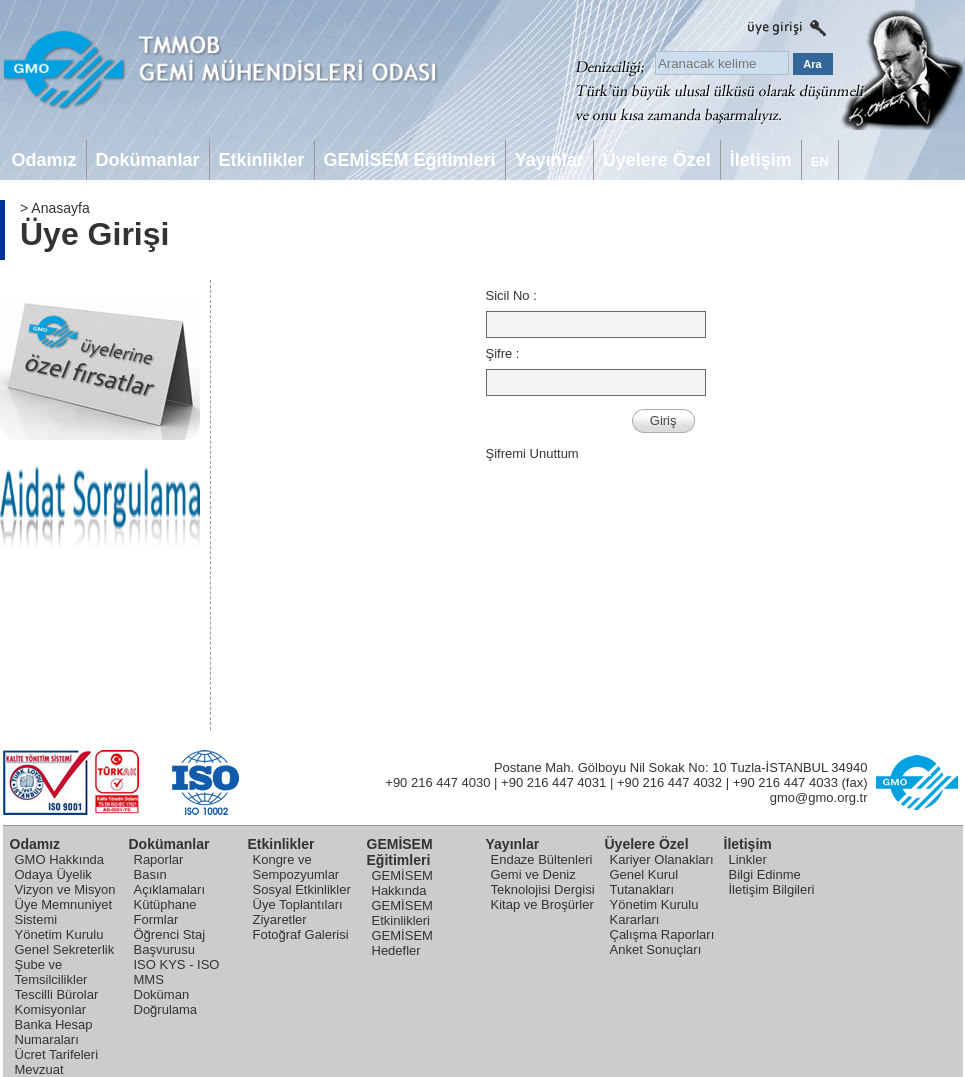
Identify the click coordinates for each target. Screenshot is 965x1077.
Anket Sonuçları (656, 949)
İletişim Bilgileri (772, 889)
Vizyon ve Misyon (65, 889)
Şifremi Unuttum (532, 453)
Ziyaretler (280, 919)
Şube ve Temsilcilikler (51, 972)
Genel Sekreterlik (65, 949)
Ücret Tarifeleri (57, 1054)
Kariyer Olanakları (662, 859)
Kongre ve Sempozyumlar (296, 867)
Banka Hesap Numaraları (54, 1032)
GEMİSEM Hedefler (402, 943)
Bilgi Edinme (765, 874)
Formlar (156, 919)
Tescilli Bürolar (57, 994)
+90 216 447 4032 (669, 782)
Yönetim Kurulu (59, 934)
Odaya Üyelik (53, 874)
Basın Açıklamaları (170, 882)
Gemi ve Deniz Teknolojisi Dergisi (543, 882)
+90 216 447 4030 (437, 782)
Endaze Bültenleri (542, 859)
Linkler (748, 859)
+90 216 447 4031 (553, 782)
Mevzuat (39, 1069)
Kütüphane (165, 904)
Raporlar (159, 859)
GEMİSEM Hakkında (402, 883)
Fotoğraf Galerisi (301, 934)
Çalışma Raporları (662, 934)
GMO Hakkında (60, 859)
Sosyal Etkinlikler (302, 889)
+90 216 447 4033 (785, 782)
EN (820, 161)
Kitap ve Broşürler (542, 904)
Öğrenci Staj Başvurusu (170, 942)
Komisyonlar (51, 1009)
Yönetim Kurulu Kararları (654, 912)
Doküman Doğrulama (166, 1002)
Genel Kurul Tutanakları (644, 882)
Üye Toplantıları (298, 904)
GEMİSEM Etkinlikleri (402, 913)
